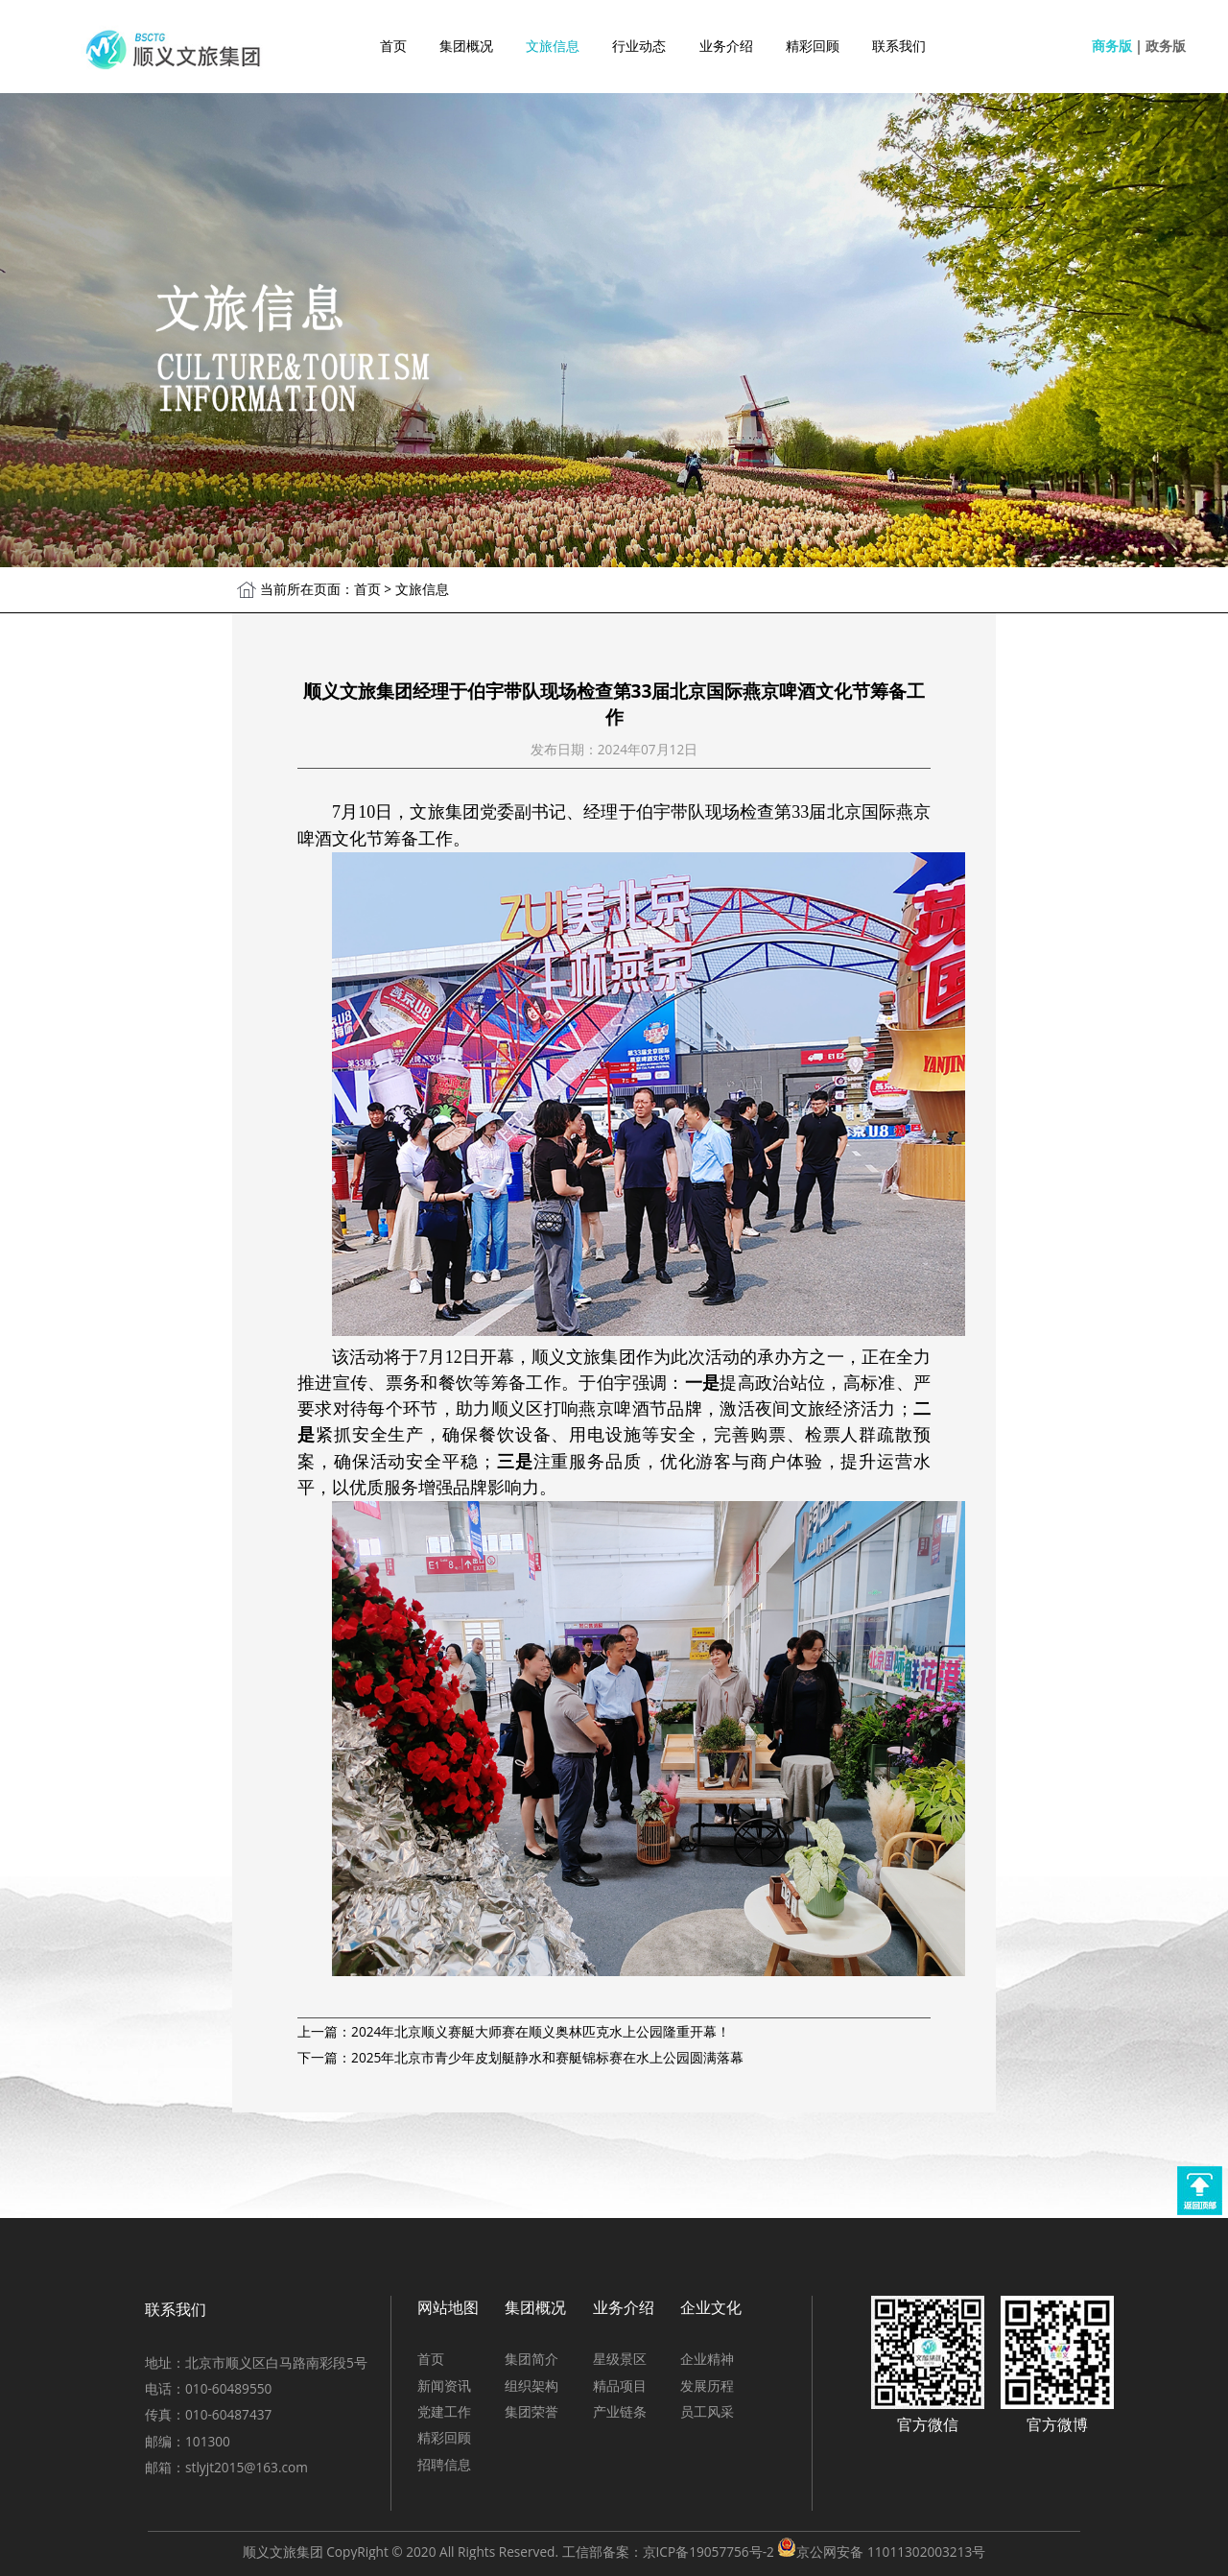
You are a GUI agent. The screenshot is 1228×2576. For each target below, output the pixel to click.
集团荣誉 (531, 2411)
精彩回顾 (812, 45)
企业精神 (707, 2358)
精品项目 (620, 2385)
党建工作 (444, 2411)
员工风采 (707, 2411)
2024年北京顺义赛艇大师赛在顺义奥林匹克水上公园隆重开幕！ (540, 2031)
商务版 (1112, 45)
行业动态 (639, 45)
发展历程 (707, 2385)
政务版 (1165, 45)
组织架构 (531, 2385)
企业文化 (711, 2307)
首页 (393, 45)
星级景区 (620, 2358)
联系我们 (899, 45)
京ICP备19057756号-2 (708, 2551)
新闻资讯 (444, 2385)
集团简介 (531, 2358)
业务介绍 (726, 45)
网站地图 (448, 2307)
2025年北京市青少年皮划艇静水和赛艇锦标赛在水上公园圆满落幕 (547, 2057)
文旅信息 (552, 45)
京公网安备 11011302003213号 (890, 2551)
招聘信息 (444, 2464)
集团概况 (466, 45)
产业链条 (620, 2411)
